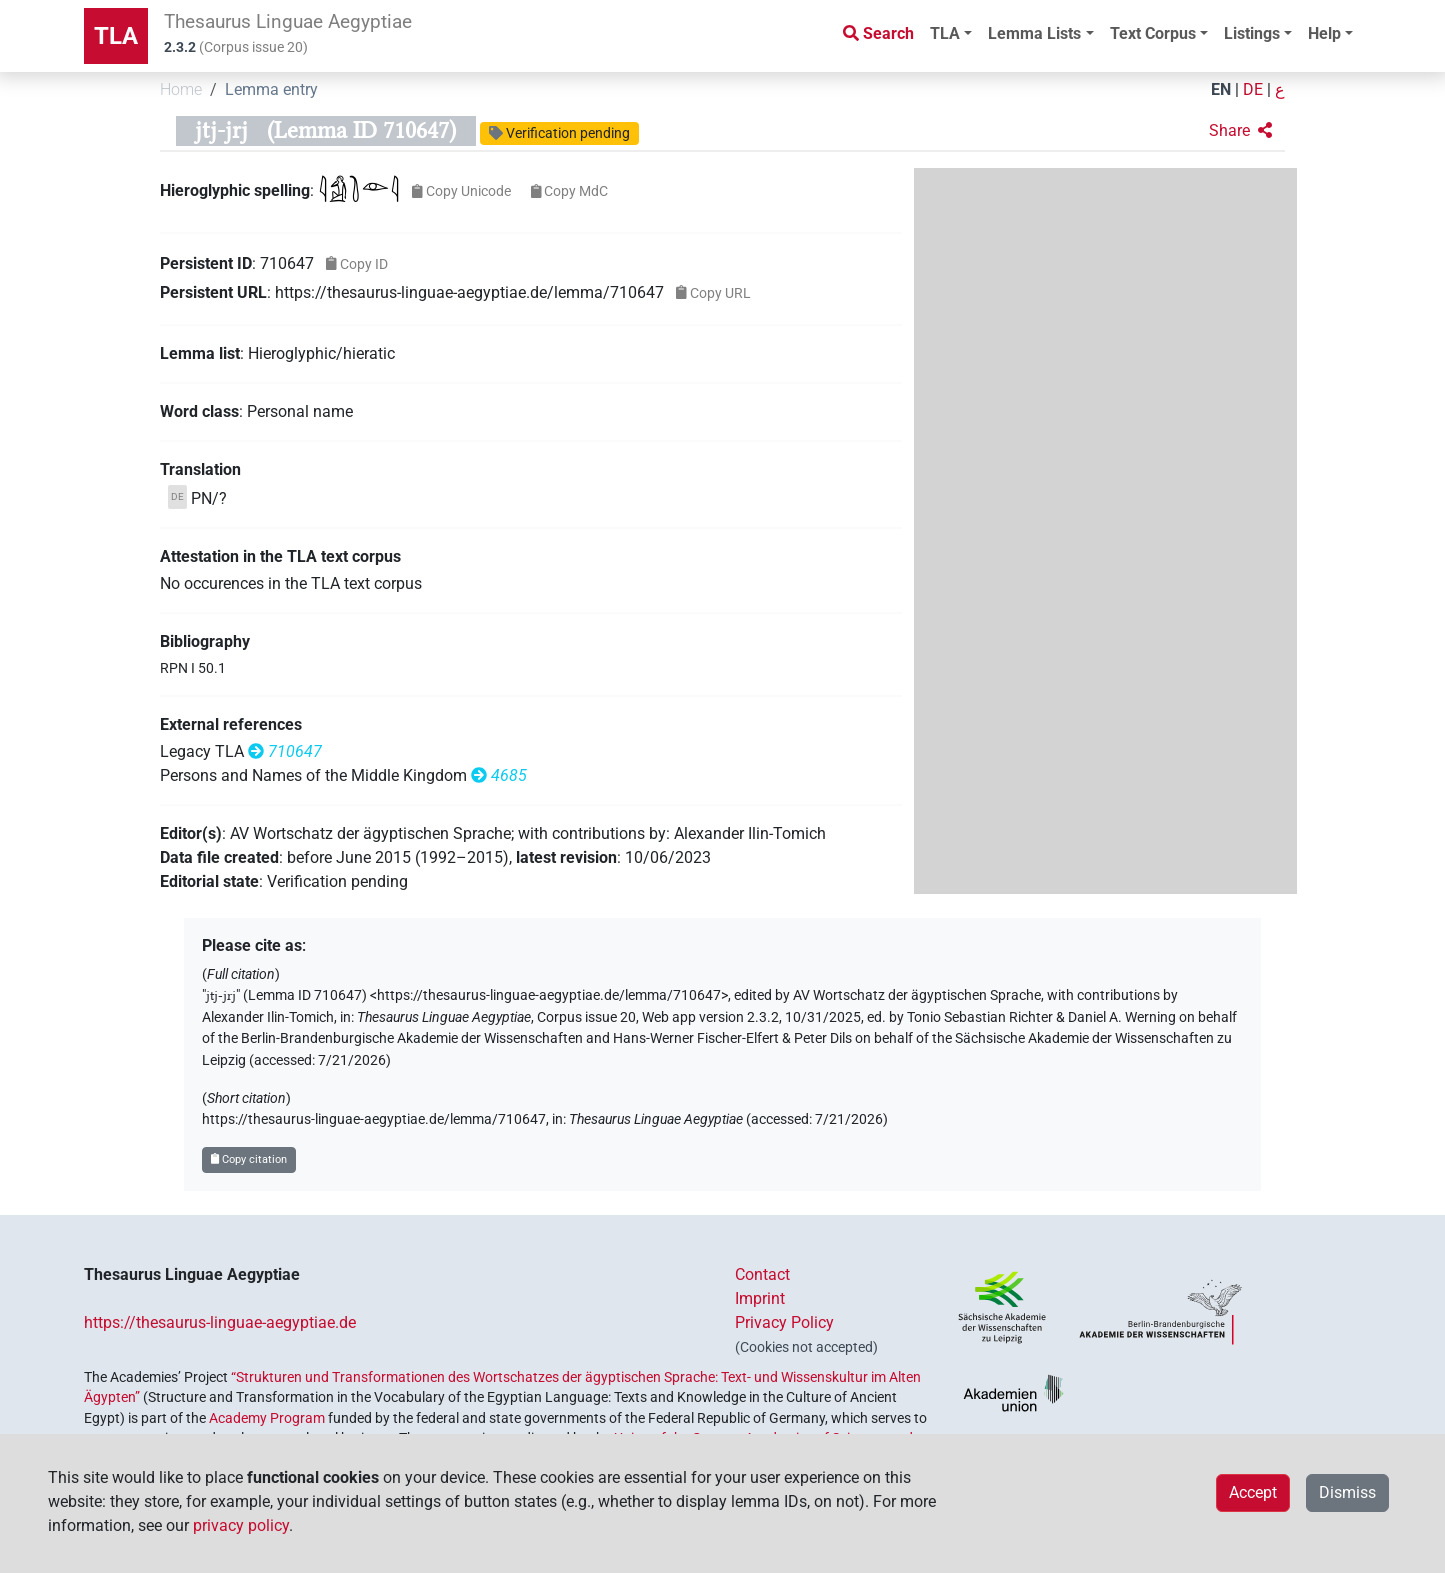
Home (181, 89)
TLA (116, 36)
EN (1221, 89)
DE (1253, 89)
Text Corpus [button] (1153, 33)
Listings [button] (1252, 33)
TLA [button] (945, 33)
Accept (1253, 1492)
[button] (1240, 131)
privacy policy (241, 1525)
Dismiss (1347, 1492)
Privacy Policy (784, 1322)
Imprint (760, 1298)
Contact (762, 1274)
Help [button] (1324, 33)
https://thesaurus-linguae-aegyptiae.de (220, 1322)
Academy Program (267, 1418)
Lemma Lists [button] (1034, 33)
